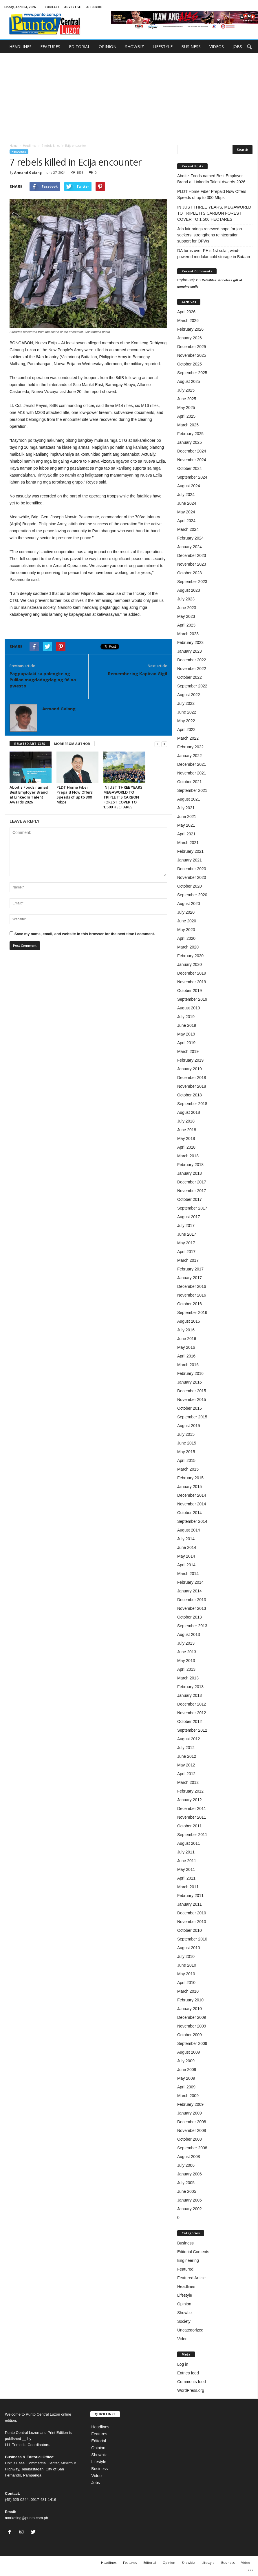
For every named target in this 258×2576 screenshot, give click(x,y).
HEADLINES (20, 46)
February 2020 (190, 955)
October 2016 (189, 1303)
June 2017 (186, 1234)
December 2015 (191, 1391)
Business (185, 2243)
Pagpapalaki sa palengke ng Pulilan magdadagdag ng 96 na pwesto (43, 680)
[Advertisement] (129, 96)
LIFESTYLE (163, 46)
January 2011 (189, 1904)
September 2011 (192, 1834)
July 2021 (186, 807)
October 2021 (189, 781)
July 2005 (186, 2182)
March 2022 (188, 738)
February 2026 (190, 329)
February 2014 (190, 1582)
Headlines (29, 146)
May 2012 (186, 1765)
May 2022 (186, 720)
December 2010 (191, 1913)
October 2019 (189, 990)
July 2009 (186, 2061)
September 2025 (192, 372)
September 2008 (192, 2148)
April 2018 (186, 1147)
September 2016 (192, 1312)
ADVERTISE (72, 7)
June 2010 (186, 1965)
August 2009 (188, 2052)
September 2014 (192, 1521)
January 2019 (189, 1069)
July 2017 (186, 1225)
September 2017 (192, 1208)
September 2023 (192, 581)
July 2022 (186, 703)
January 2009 (189, 2113)
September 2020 (192, 895)
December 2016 (191, 1286)
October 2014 (189, 1512)
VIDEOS (216, 46)
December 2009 (191, 2017)
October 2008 (189, 2139)
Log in (182, 2364)
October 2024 (189, 468)
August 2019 (188, 1008)
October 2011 (189, 1826)
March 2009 (188, 2095)
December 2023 (191, 555)
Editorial (98, 2441)
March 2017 (188, 1260)
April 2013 (186, 1669)
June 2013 (186, 1652)
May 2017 (186, 1243)
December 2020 (191, 868)
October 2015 (189, 1408)
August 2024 (188, 486)
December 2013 (191, 1599)
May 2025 (186, 407)
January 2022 (189, 755)
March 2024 (188, 529)
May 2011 (186, 1869)
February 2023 (190, 642)
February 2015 (190, 1478)
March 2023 (188, 633)
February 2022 (190, 747)
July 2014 (186, 1538)
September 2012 (192, 1730)
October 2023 (189, 573)
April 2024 (186, 520)
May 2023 (186, 616)
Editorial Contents (193, 2251)
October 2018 (189, 1095)
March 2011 (188, 1887)
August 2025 (188, 381)
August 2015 (188, 1425)
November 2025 (191, 355)
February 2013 (190, 1686)
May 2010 (186, 1974)
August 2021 (188, 799)
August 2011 (188, 1843)
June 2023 (186, 607)
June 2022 (186, 712)
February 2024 (190, 538)
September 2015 (192, 1417)
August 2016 (188, 1321)
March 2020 (188, 947)
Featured (185, 2269)
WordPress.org (190, 2390)
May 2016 (186, 1347)
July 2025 (186, 390)
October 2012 (189, 1721)
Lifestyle (184, 2295)
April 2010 (186, 1982)
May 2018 (186, 1138)
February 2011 (190, 1895)
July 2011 (186, 1852)
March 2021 (188, 842)
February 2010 (190, 2000)
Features (99, 2434)
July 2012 (186, 1747)
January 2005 (189, 2200)
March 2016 (188, 1364)
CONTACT (52, 7)
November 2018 (191, 1086)
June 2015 (186, 1443)
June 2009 (186, 2069)
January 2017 (189, 1277)
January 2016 (189, 1382)
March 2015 (188, 1469)
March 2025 (188, 425)
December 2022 (191, 660)
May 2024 (186, 512)
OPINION (107, 46)
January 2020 (189, 964)
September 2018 (192, 1103)
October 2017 (189, 1199)
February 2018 (190, 1164)
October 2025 (189, 364)
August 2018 (188, 1112)
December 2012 (191, 1704)
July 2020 (186, 912)
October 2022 (189, 677)
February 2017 (190, 1269)
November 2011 (191, 1817)
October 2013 (189, 1617)
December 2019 (191, 973)
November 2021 (191, 773)
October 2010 (189, 1930)
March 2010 (188, 1991)
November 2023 (191, 564)
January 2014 (189, 1591)
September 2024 (192, 477)
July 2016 (186, 1330)
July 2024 (186, 494)
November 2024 (191, 459)
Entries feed (188, 2373)
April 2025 (186, 416)
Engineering (188, 2260)
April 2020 (186, 938)
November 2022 (191, 668)
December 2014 (191, 1495)
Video (182, 2338)
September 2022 (192, 686)
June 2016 (186, 1338)
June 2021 (186, 816)
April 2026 (186, 311)
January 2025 (189, 442)
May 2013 (186, 1660)
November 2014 (191, 1504)
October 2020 (189, 886)
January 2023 (189, 651)
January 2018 (189, 1173)
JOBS (237, 46)
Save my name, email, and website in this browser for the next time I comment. (84, 934)
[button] (249, 46)
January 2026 (189, 338)
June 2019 (186, 1025)
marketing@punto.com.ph (26, 2518)
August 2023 (188, 590)
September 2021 (192, 790)
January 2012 (189, 1799)
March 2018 (188, 1156)
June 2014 (186, 1547)
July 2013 (186, 1643)
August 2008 (188, 2156)
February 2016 (190, 1373)
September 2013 (192, 1625)
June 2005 (186, 2191)
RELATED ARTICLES (29, 743)
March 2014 (188, 1573)
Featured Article (191, 2278)
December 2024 (191, 451)
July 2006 (186, 2165)
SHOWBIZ (134, 46)
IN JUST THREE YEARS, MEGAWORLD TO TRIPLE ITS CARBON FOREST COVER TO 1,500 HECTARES (123, 797)
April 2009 (186, 2087)
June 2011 (186, 1860)
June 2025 (186, 399)
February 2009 (190, 2104)
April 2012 (186, 1773)
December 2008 (191, 2121)
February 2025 (190, 433)
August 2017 (188, 1216)
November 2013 (191, 1608)
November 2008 (191, 2130)
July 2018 (186, 1121)
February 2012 (190, 1791)
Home (13, 146)
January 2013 (189, 1695)
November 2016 (191, 1295)
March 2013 (188, 1678)
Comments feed (191, 2381)
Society (184, 2321)
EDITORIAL (79, 46)
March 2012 (188, 1782)
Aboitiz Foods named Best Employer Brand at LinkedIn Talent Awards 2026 (29, 795)
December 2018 (191, 1077)
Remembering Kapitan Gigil (137, 673)
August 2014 (188, 1530)
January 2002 (189, 2208)
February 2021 (190, 851)
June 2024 (186, 503)
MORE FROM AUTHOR (72, 743)
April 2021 (186, 834)
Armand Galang (28, 172)
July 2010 (186, 1956)
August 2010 (188, 1947)
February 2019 (190, 1060)
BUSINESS (191, 46)
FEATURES (50, 46)
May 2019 (186, 1034)
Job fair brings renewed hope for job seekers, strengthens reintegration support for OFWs (209, 235)
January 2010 (189, 2008)
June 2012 (186, 1756)
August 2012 (188, 1739)
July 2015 (186, 1434)
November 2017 (191, 1190)
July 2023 (186, 599)
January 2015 (189, 1486)
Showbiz (185, 2312)
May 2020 (186, 929)
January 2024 (189, 546)
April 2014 (186, 1565)
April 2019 (186, 1042)
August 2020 (188, 903)
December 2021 (191, 764)
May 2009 (186, 2078)
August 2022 (188, 694)
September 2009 (192, 2043)
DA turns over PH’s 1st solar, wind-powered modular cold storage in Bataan (213, 253)
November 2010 (191, 1921)
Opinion (184, 2304)
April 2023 (186, 625)
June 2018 (186, 1129)
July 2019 (186, 1016)
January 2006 (189, 2174)
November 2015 (191, 1399)
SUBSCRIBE (93, 7)
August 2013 (188, 1634)
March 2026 (188, 320)
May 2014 (186, 1556)
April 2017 (186, 1251)
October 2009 (189, 2034)
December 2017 (191, 1182)
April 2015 (186, 1460)
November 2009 (191, 2026)
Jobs (95, 2482)
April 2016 (186, 1356)
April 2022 (186, 729)
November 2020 (191, 877)
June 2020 (186, 921)
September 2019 (192, 999)
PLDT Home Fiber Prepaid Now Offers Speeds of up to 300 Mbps (74, 795)
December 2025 (191, 346)
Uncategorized (190, 2330)
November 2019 (191, 982)
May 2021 (186, 825)
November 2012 (191, 1712)
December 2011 (191, 1808)
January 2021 (189, 860)
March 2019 (188, 1051)
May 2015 (186, 1451)
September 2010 (192, 1939)
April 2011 (186, 1878)
